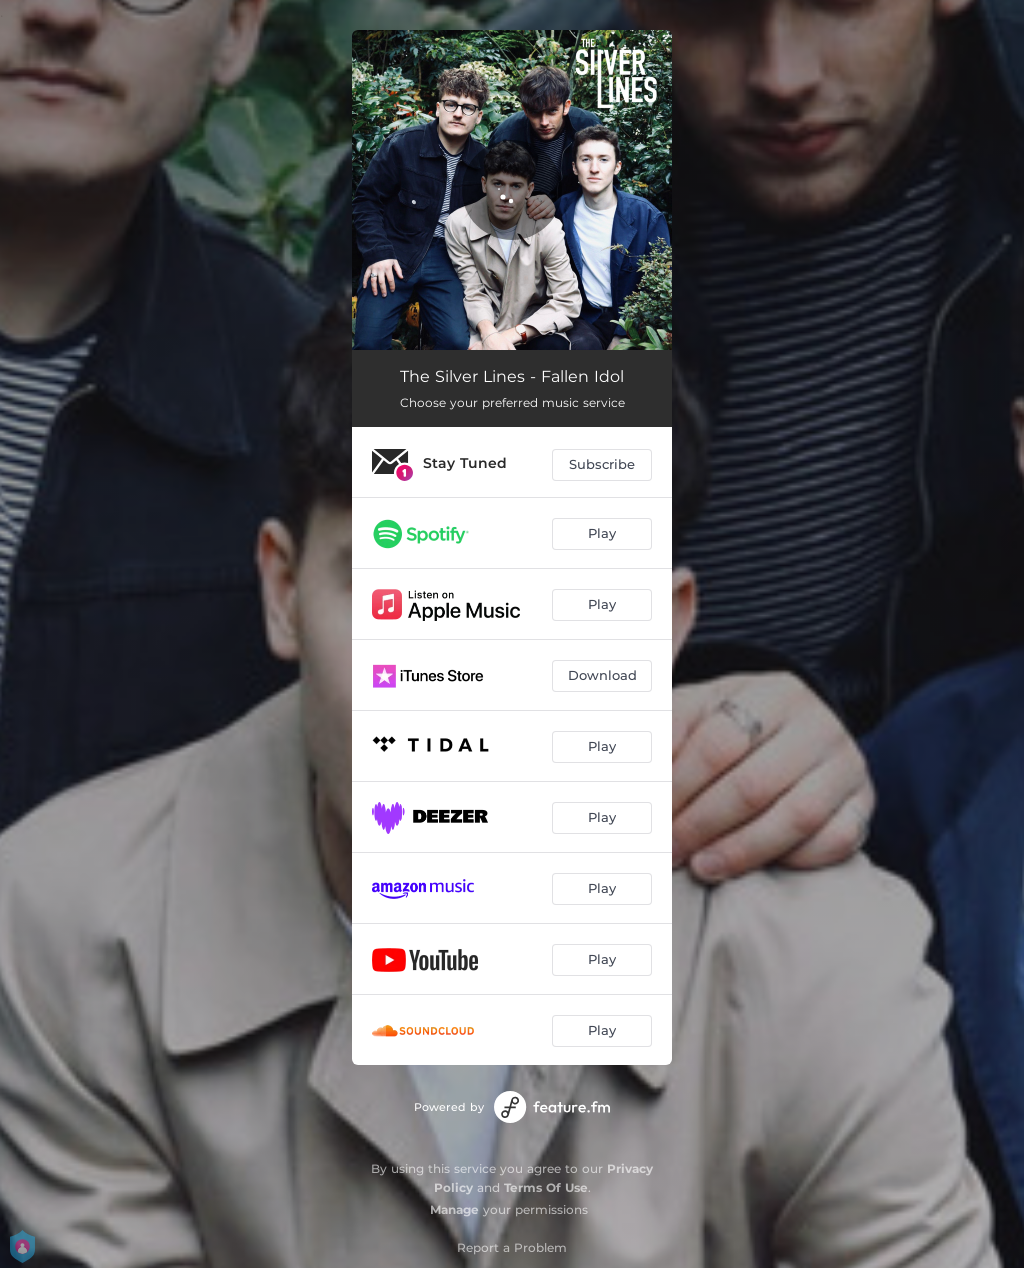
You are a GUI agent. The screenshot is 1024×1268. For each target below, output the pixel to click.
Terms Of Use (546, 1187)
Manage (454, 1209)
